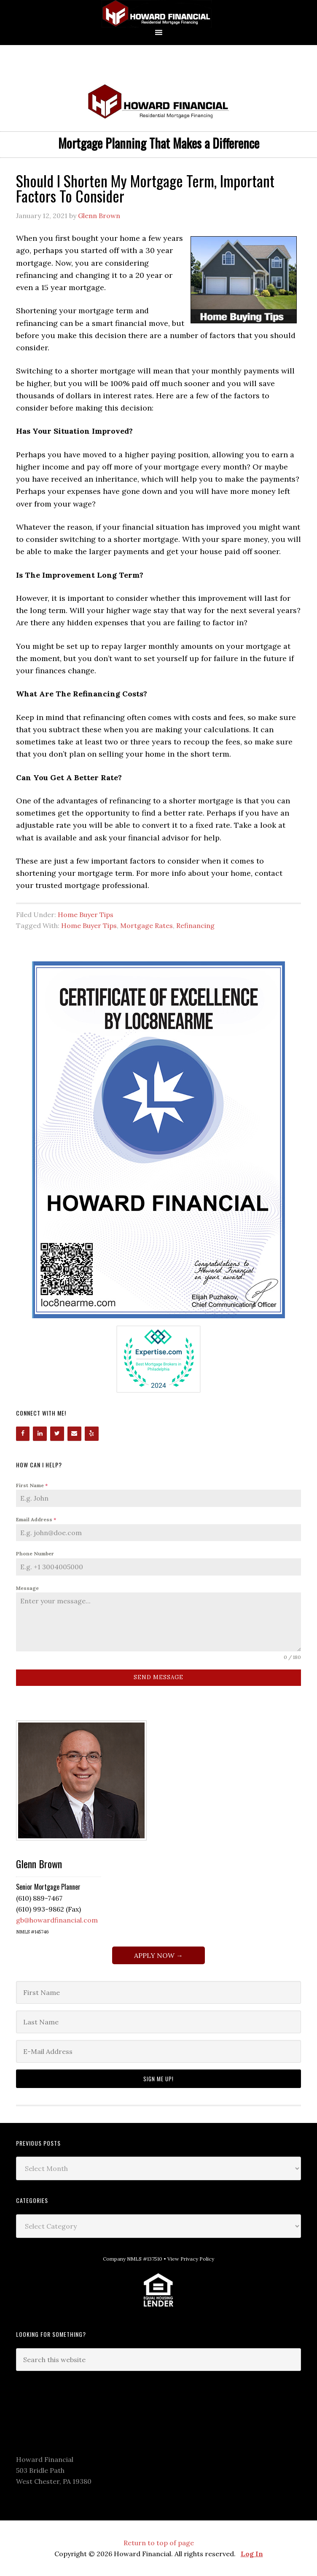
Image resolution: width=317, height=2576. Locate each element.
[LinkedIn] (40, 1434)
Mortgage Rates (146, 925)
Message (27, 1588)
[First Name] (158, 1992)
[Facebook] (23, 1434)
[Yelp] (92, 1434)
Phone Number (35, 1553)
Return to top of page (159, 2543)
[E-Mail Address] (158, 2051)
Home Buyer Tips (85, 914)
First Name (32, 1485)
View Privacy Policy (190, 2259)
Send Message (158, 1677)
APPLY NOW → (158, 1955)
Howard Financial (158, 13)
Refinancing (195, 925)
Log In (252, 2553)
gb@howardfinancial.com (57, 1920)
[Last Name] (158, 2022)
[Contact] (74, 1434)
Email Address (36, 1519)
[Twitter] (57, 1434)
